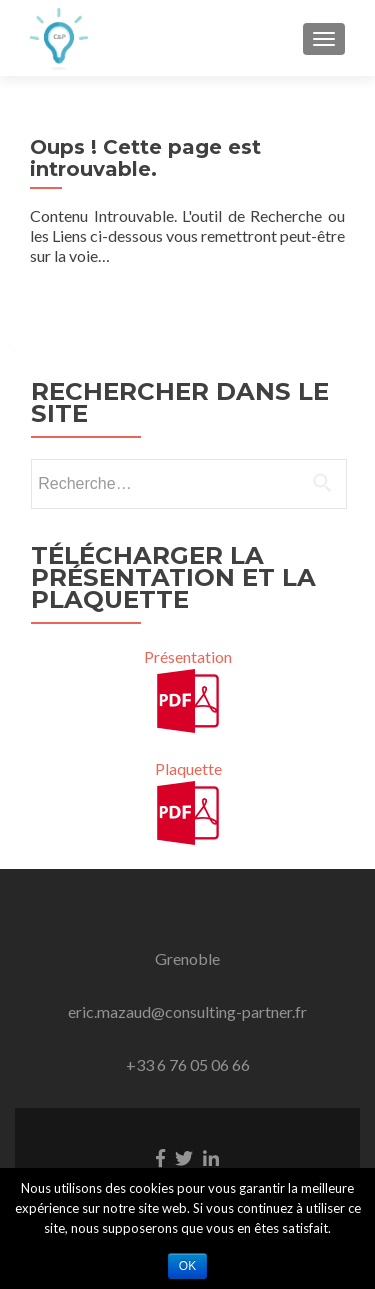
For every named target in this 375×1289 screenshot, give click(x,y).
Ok (187, 1266)
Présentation (188, 656)
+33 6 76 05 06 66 (188, 1064)
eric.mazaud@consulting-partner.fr (187, 1011)
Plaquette (188, 768)
